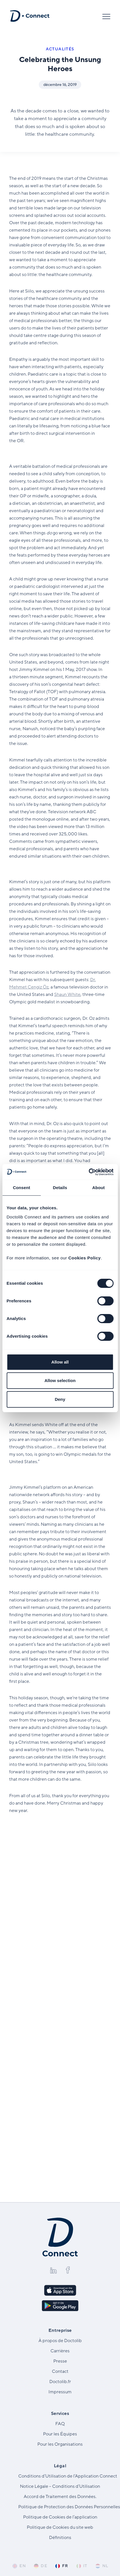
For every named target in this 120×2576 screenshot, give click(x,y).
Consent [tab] (21, 1187)
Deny (60, 1399)
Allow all (60, 1362)
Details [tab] (60, 1187)
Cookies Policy (84, 1257)
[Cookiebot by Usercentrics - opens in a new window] (88, 1172)
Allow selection (60, 1380)
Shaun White (67, 994)
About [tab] (98, 1187)
